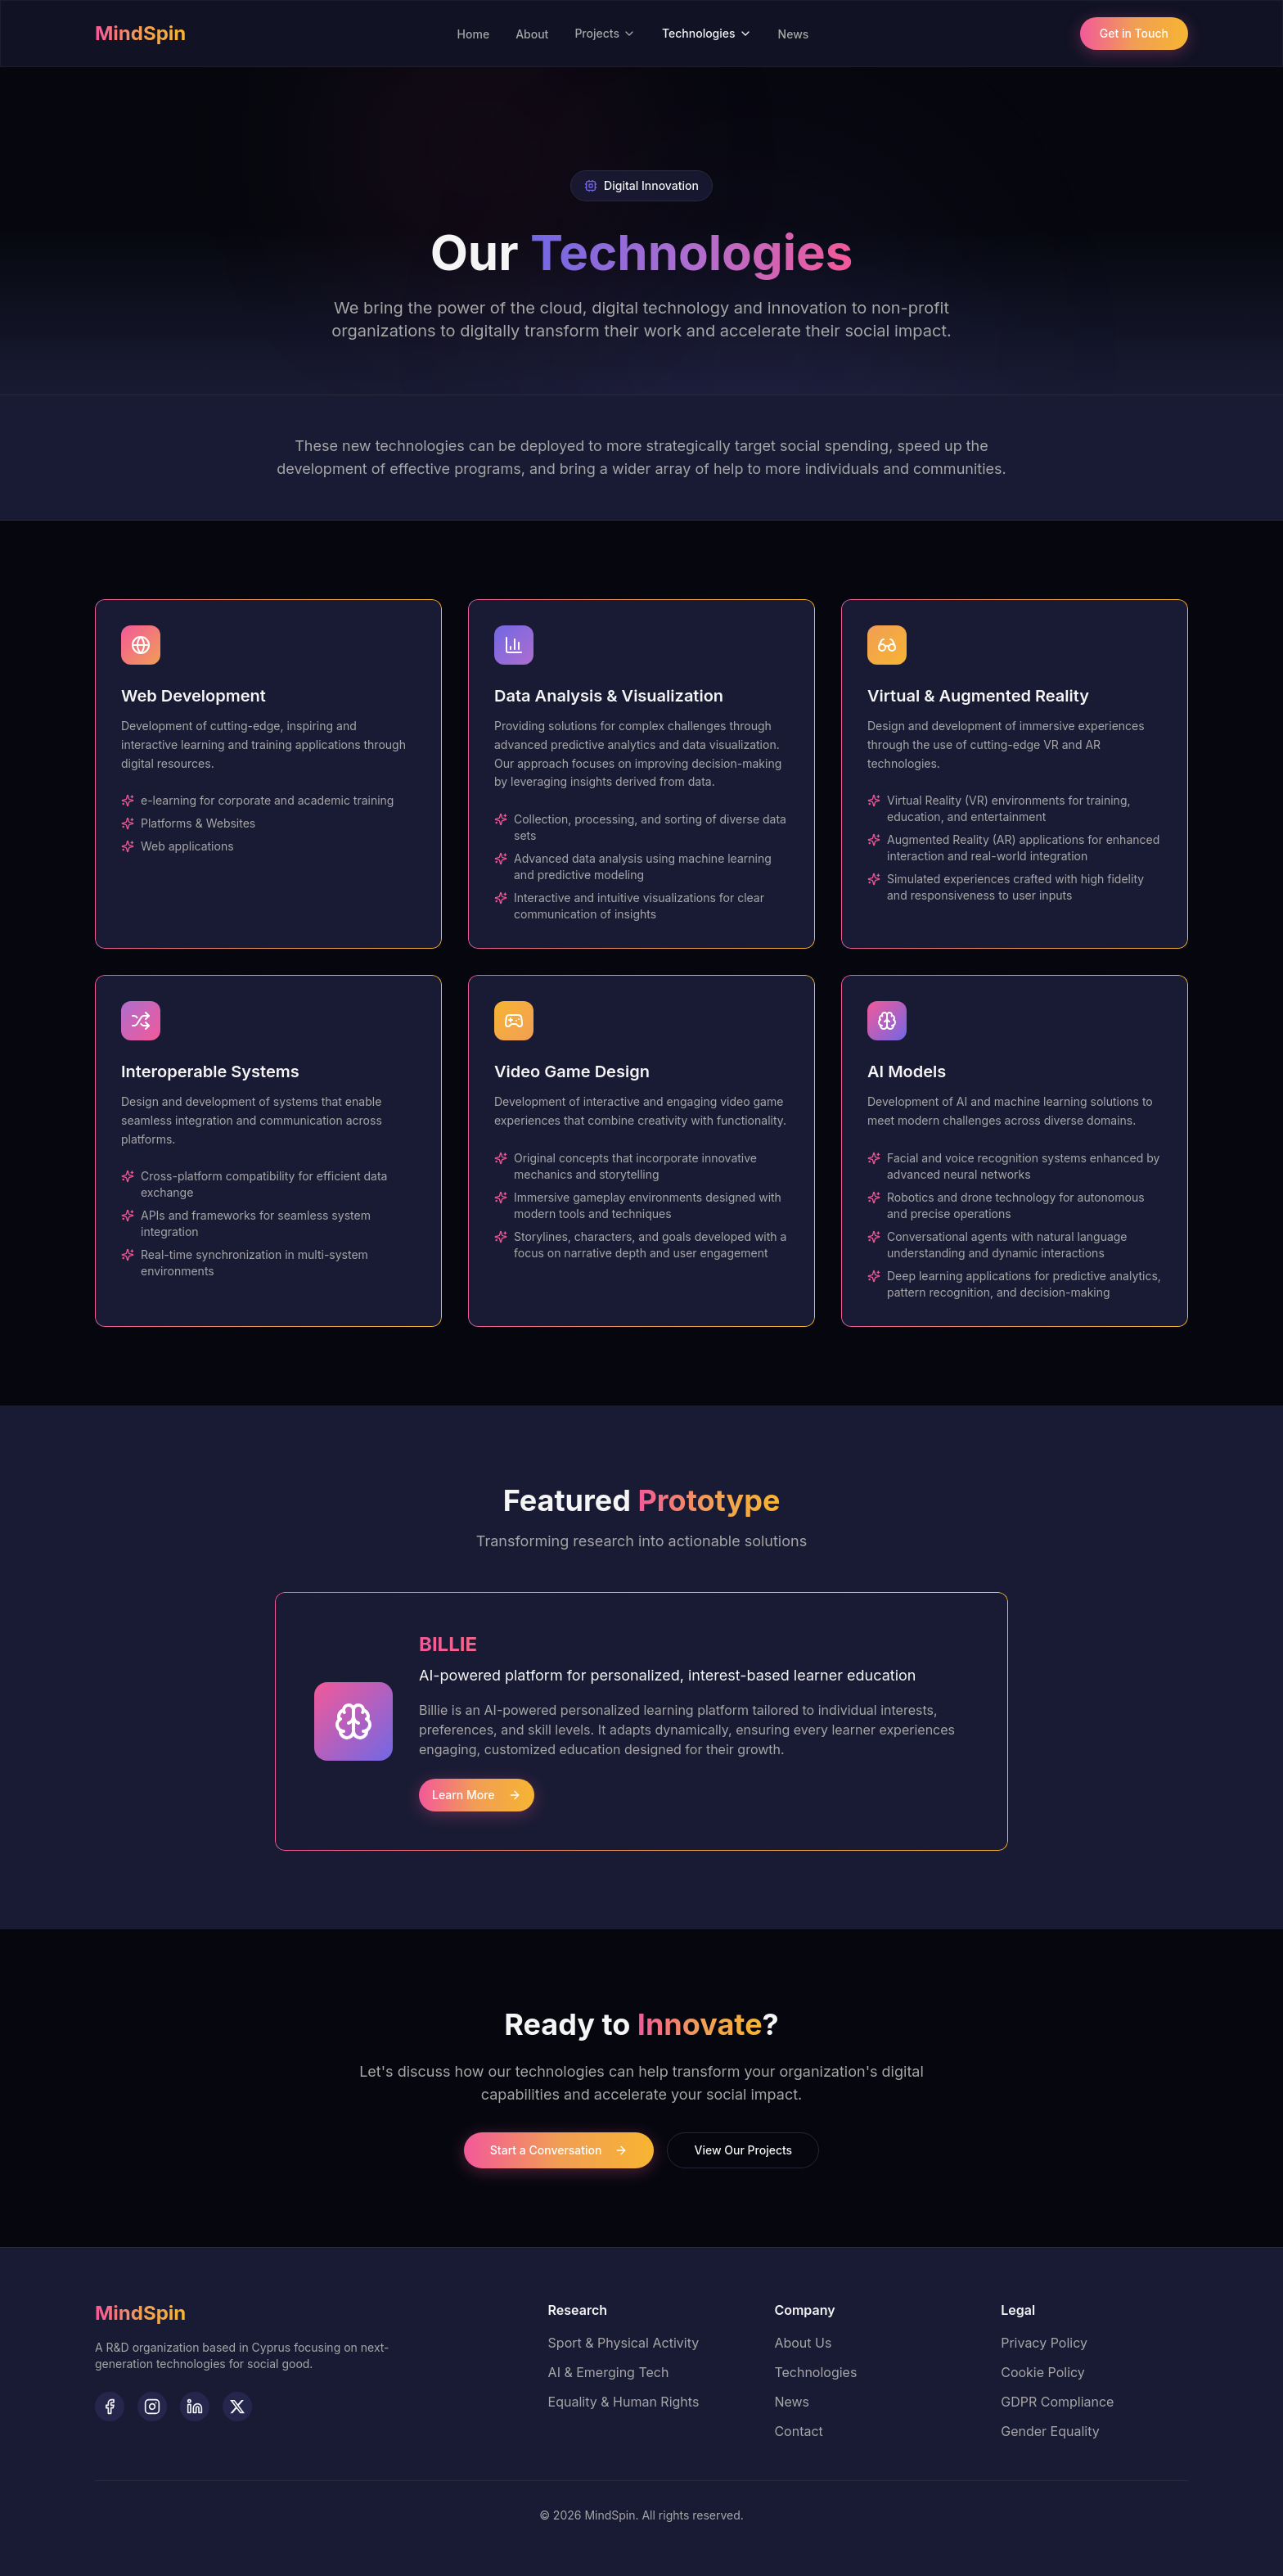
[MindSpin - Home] (140, 2313)
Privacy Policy (1044, 2343)
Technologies (707, 33)
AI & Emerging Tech (608, 2372)
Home (473, 34)
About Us (802, 2343)
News (793, 34)
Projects (605, 33)
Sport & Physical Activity (624, 2343)
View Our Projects (743, 2150)
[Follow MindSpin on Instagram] (152, 2406)
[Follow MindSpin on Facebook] (109, 2406)
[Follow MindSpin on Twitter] (237, 2406)
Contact (798, 2431)
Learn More (476, 1795)
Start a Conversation (559, 2150)
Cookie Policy (1043, 2372)
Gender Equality (1050, 2431)
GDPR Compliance (1057, 2401)
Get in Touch (1134, 33)
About (531, 34)
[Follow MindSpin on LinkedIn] (194, 2406)
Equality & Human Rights (624, 2401)
